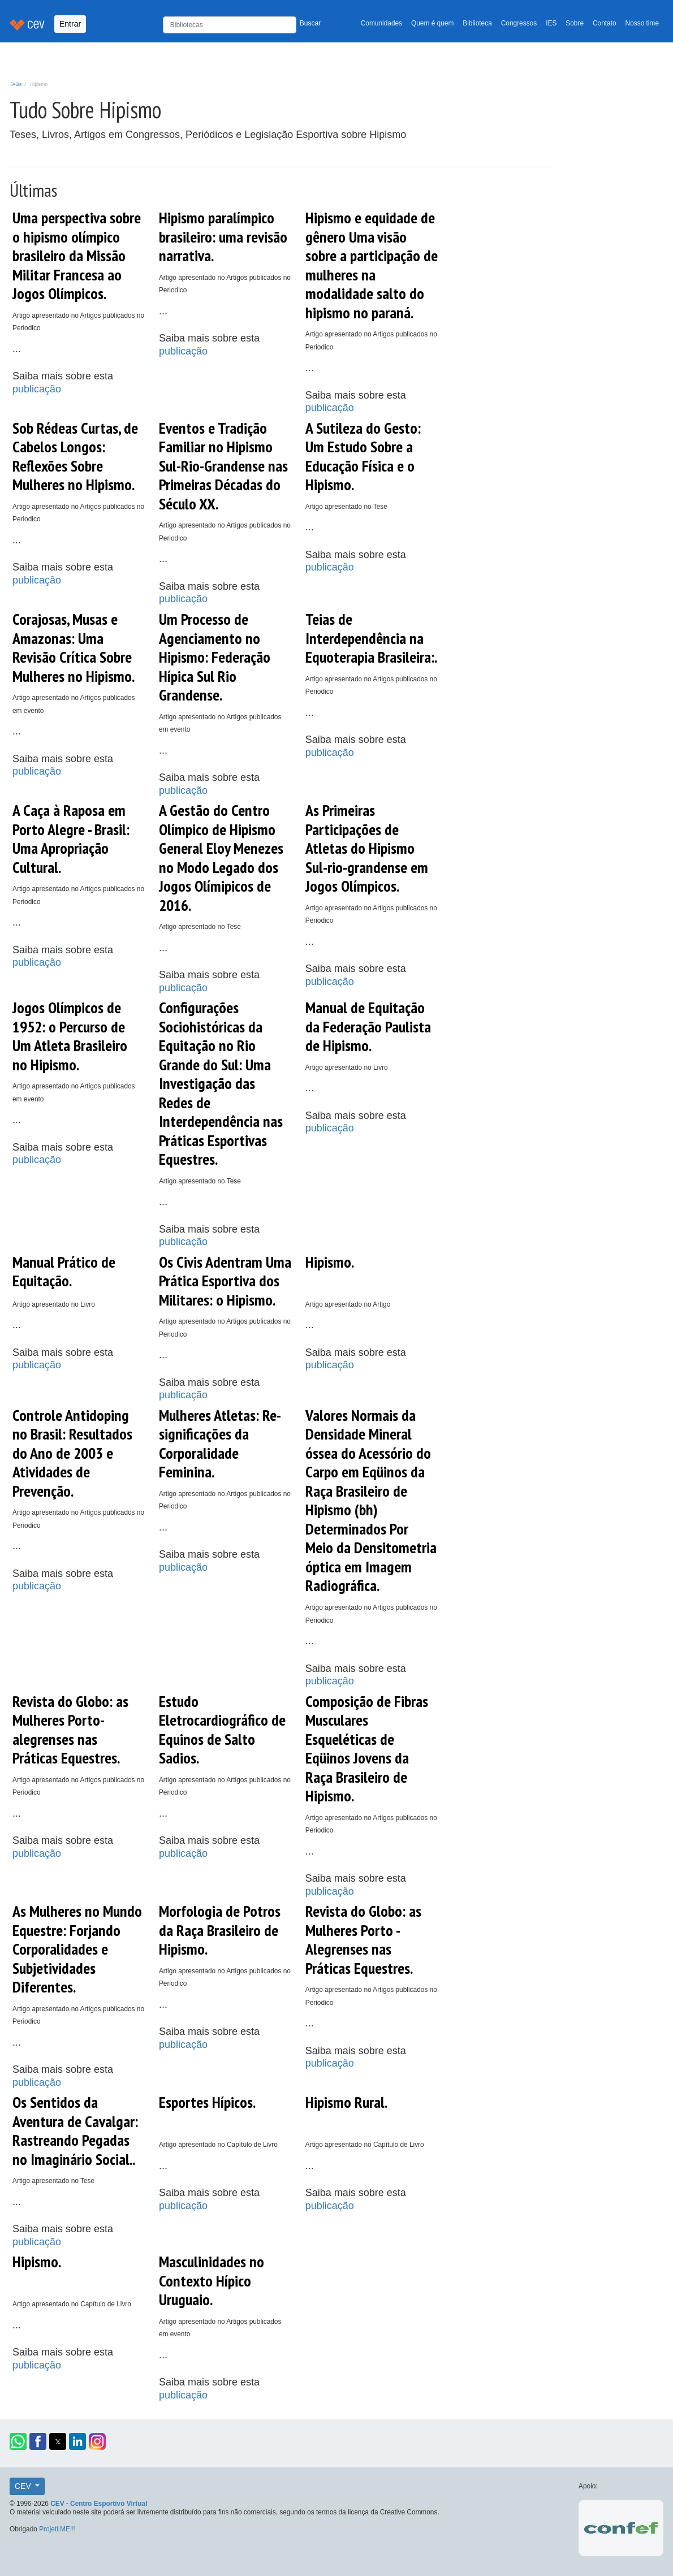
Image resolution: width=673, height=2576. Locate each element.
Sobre (575, 23)
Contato (604, 23)
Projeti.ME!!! (57, 2529)
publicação (36, 389)
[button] (18, 2441)
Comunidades (381, 23)
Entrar (70, 23)
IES (551, 23)
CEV (24, 2486)
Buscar (310, 23)
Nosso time (642, 23)
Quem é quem (432, 23)
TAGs (15, 84)
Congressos (519, 23)
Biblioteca (477, 23)
